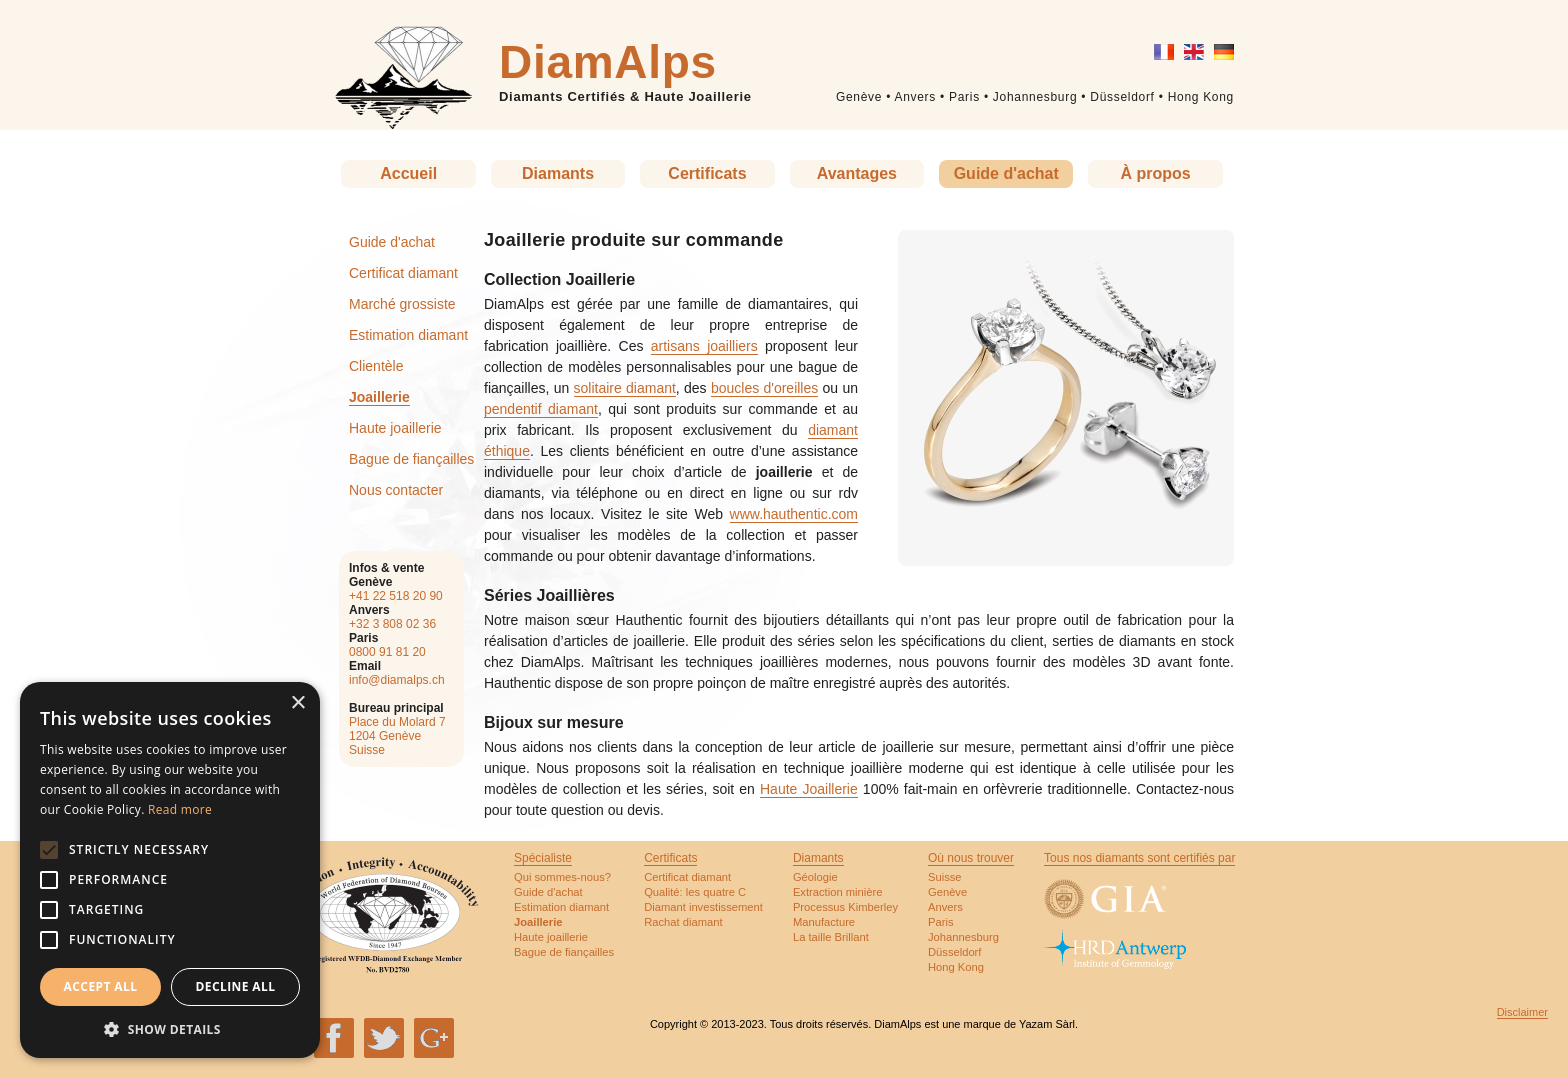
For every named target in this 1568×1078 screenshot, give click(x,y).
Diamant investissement (703, 907)
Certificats (707, 173)
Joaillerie (379, 397)
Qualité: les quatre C (695, 892)
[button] (170, 1028)
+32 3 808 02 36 (392, 624)
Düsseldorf (1122, 97)
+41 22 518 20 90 (396, 596)
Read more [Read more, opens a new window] (180, 809)
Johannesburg (1035, 97)
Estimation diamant (408, 335)
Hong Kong (1201, 97)
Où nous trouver (971, 858)
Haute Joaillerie (809, 789)
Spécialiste (543, 858)
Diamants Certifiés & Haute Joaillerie (625, 96)
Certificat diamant (403, 273)
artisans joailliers (704, 346)
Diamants (558, 173)
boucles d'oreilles (764, 388)
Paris (964, 97)
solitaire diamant (625, 388)
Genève (859, 97)
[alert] (170, 870)
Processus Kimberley (845, 907)
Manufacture (824, 922)
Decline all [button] (236, 986)
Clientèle (376, 366)
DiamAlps (608, 62)
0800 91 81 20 (387, 652)
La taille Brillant (831, 937)
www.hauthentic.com (794, 514)
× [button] (297, 703)
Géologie (815, 877)
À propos (1156, 173)
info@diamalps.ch (397, 680)
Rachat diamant (683, 922)
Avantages (857, 173)
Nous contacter (396, 490)
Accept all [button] (101, 986)
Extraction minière (838, 892)
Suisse (945, 877)
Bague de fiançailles (411, 459)
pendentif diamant (541, 409)
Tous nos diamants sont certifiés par (1139, 858)
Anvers (915, 97)
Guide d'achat (1006, 173)
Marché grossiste (402, 304)
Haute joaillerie (395, 428)
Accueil (408, 173)
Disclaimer (1522, 1012)
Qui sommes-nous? (562, 877)
